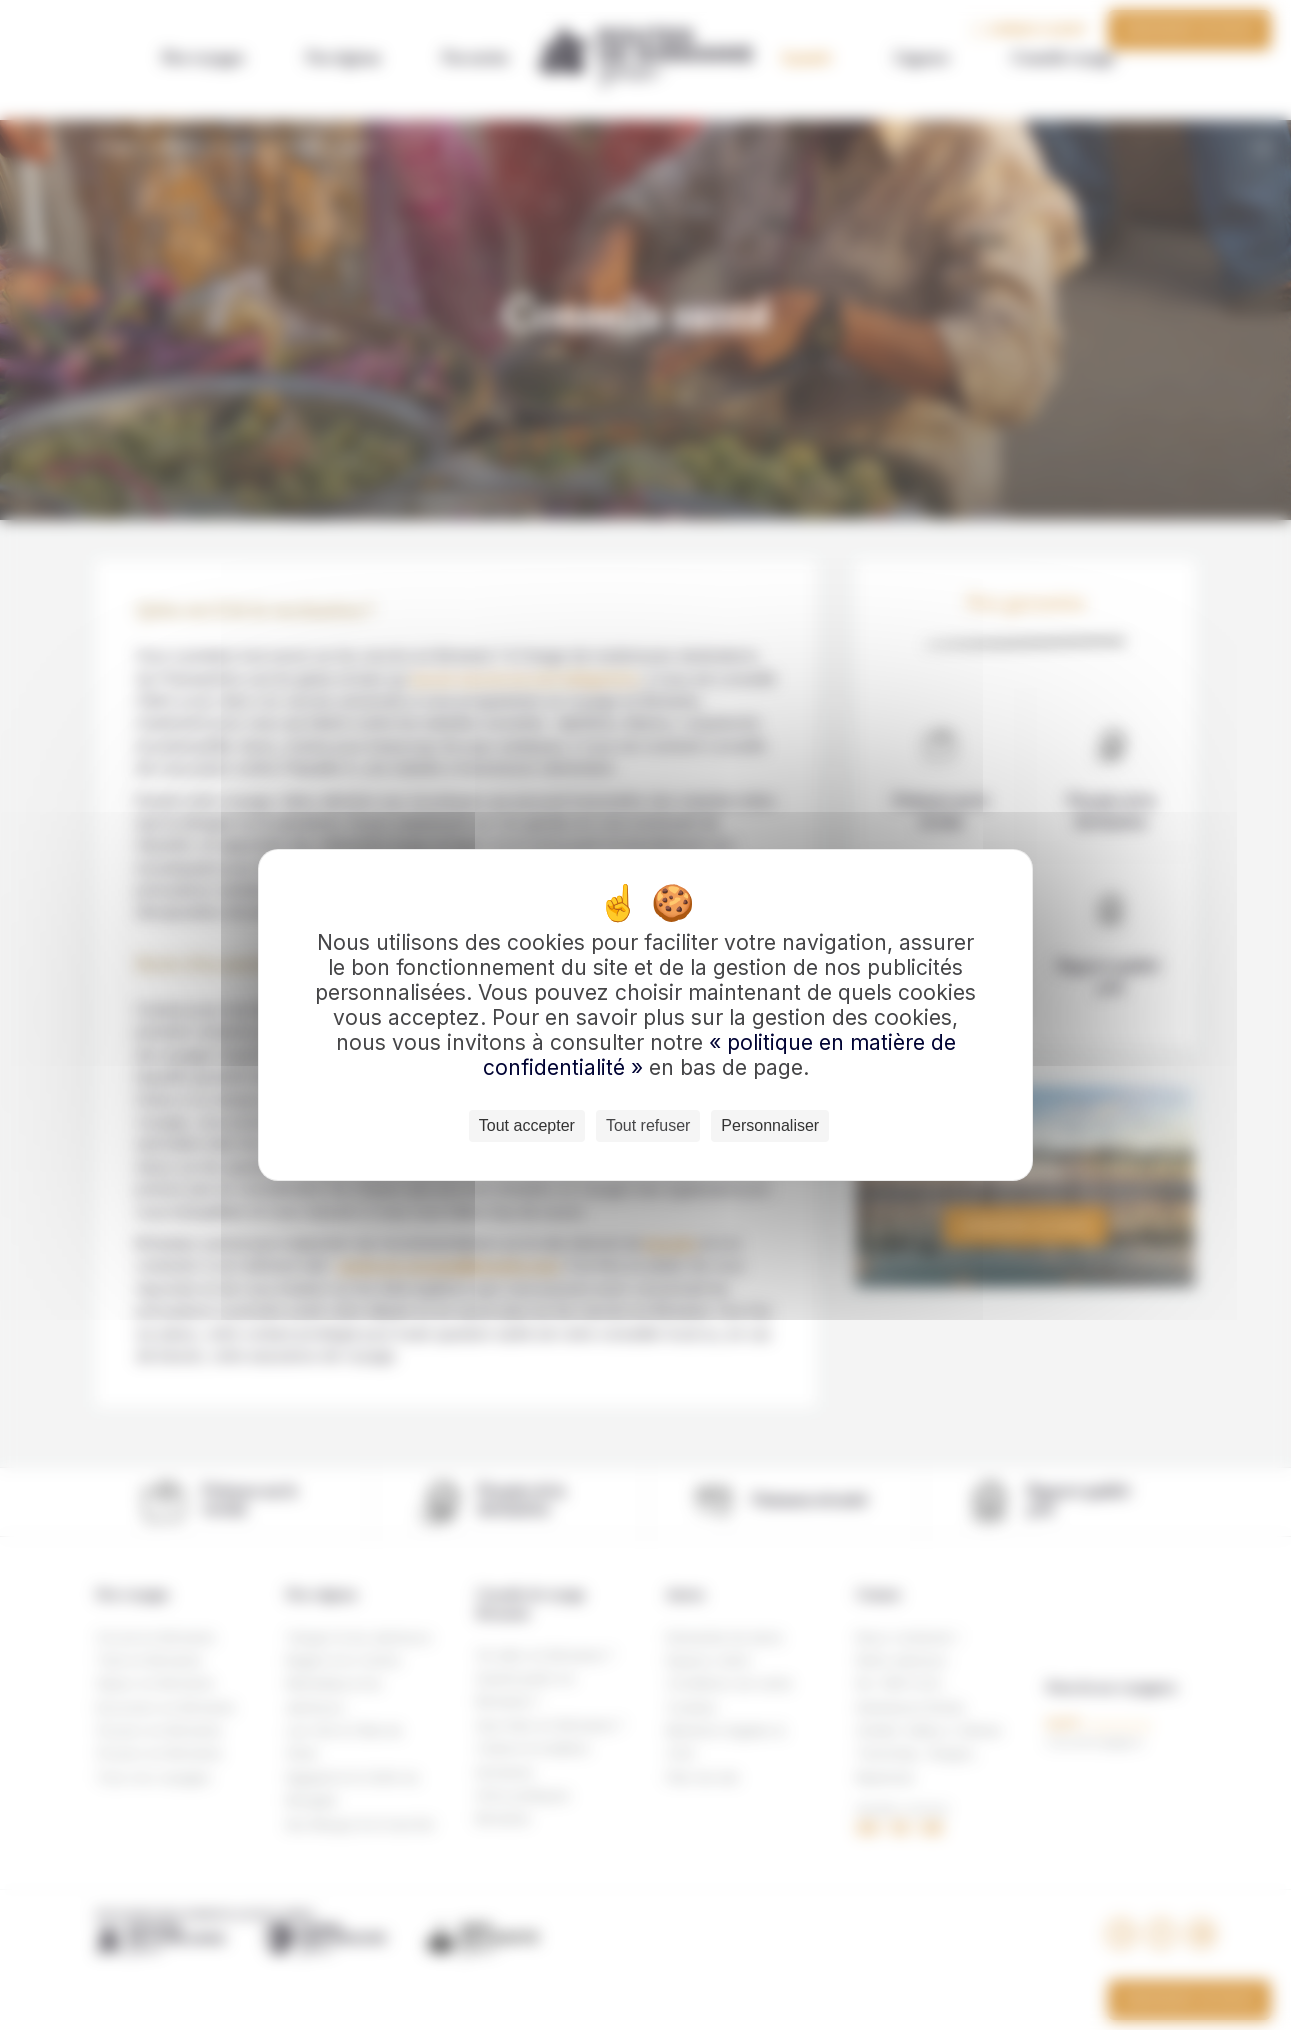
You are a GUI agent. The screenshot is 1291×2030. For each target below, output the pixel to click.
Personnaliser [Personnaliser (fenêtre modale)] (770, 1125)
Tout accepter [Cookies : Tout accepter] (527, 1125)
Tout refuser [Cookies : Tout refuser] (648, 1125)
